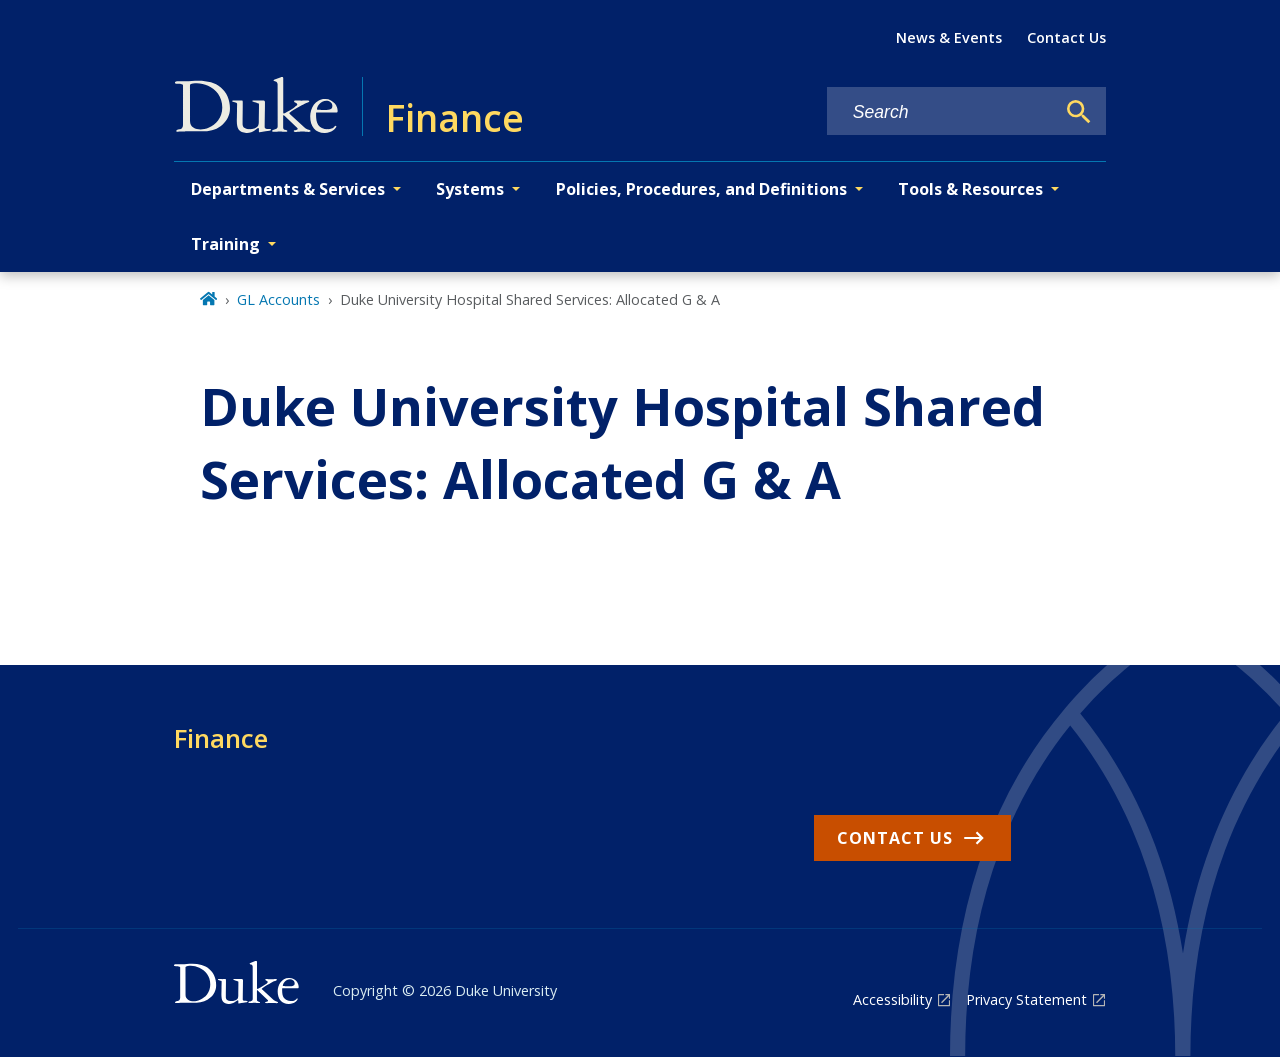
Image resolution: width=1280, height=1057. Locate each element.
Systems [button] (470, 189)
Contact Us (1066, 37)
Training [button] (225, 244)
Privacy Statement (1026, 999)
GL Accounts (278, 299)
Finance (221, 738)
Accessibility (892, 999)
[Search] (1079, 112)
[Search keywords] (941, 112)
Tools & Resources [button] (970, 189)
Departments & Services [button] (288, 189)
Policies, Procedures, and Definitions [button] (701, 189)
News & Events (949, 37)
